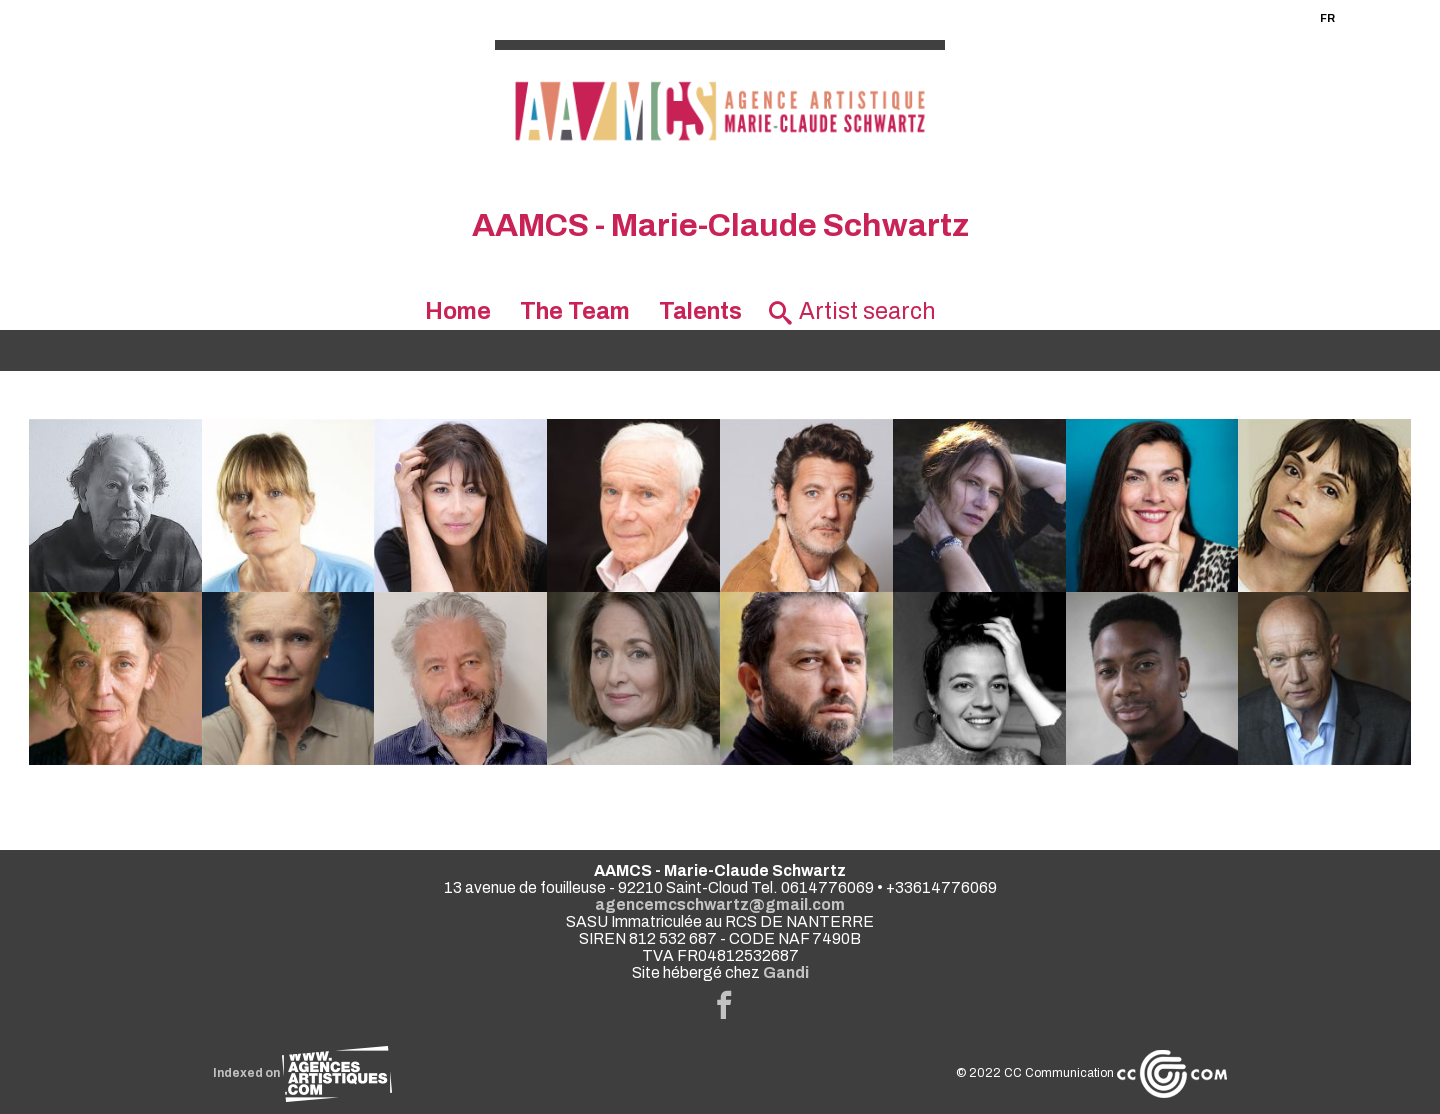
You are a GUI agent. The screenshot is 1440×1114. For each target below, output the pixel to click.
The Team (575, 311)
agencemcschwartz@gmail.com (720, 904)
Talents (700, 311)
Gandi (786, 972)
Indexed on (302, 1073)
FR (1327, 18)
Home (458, 311)
